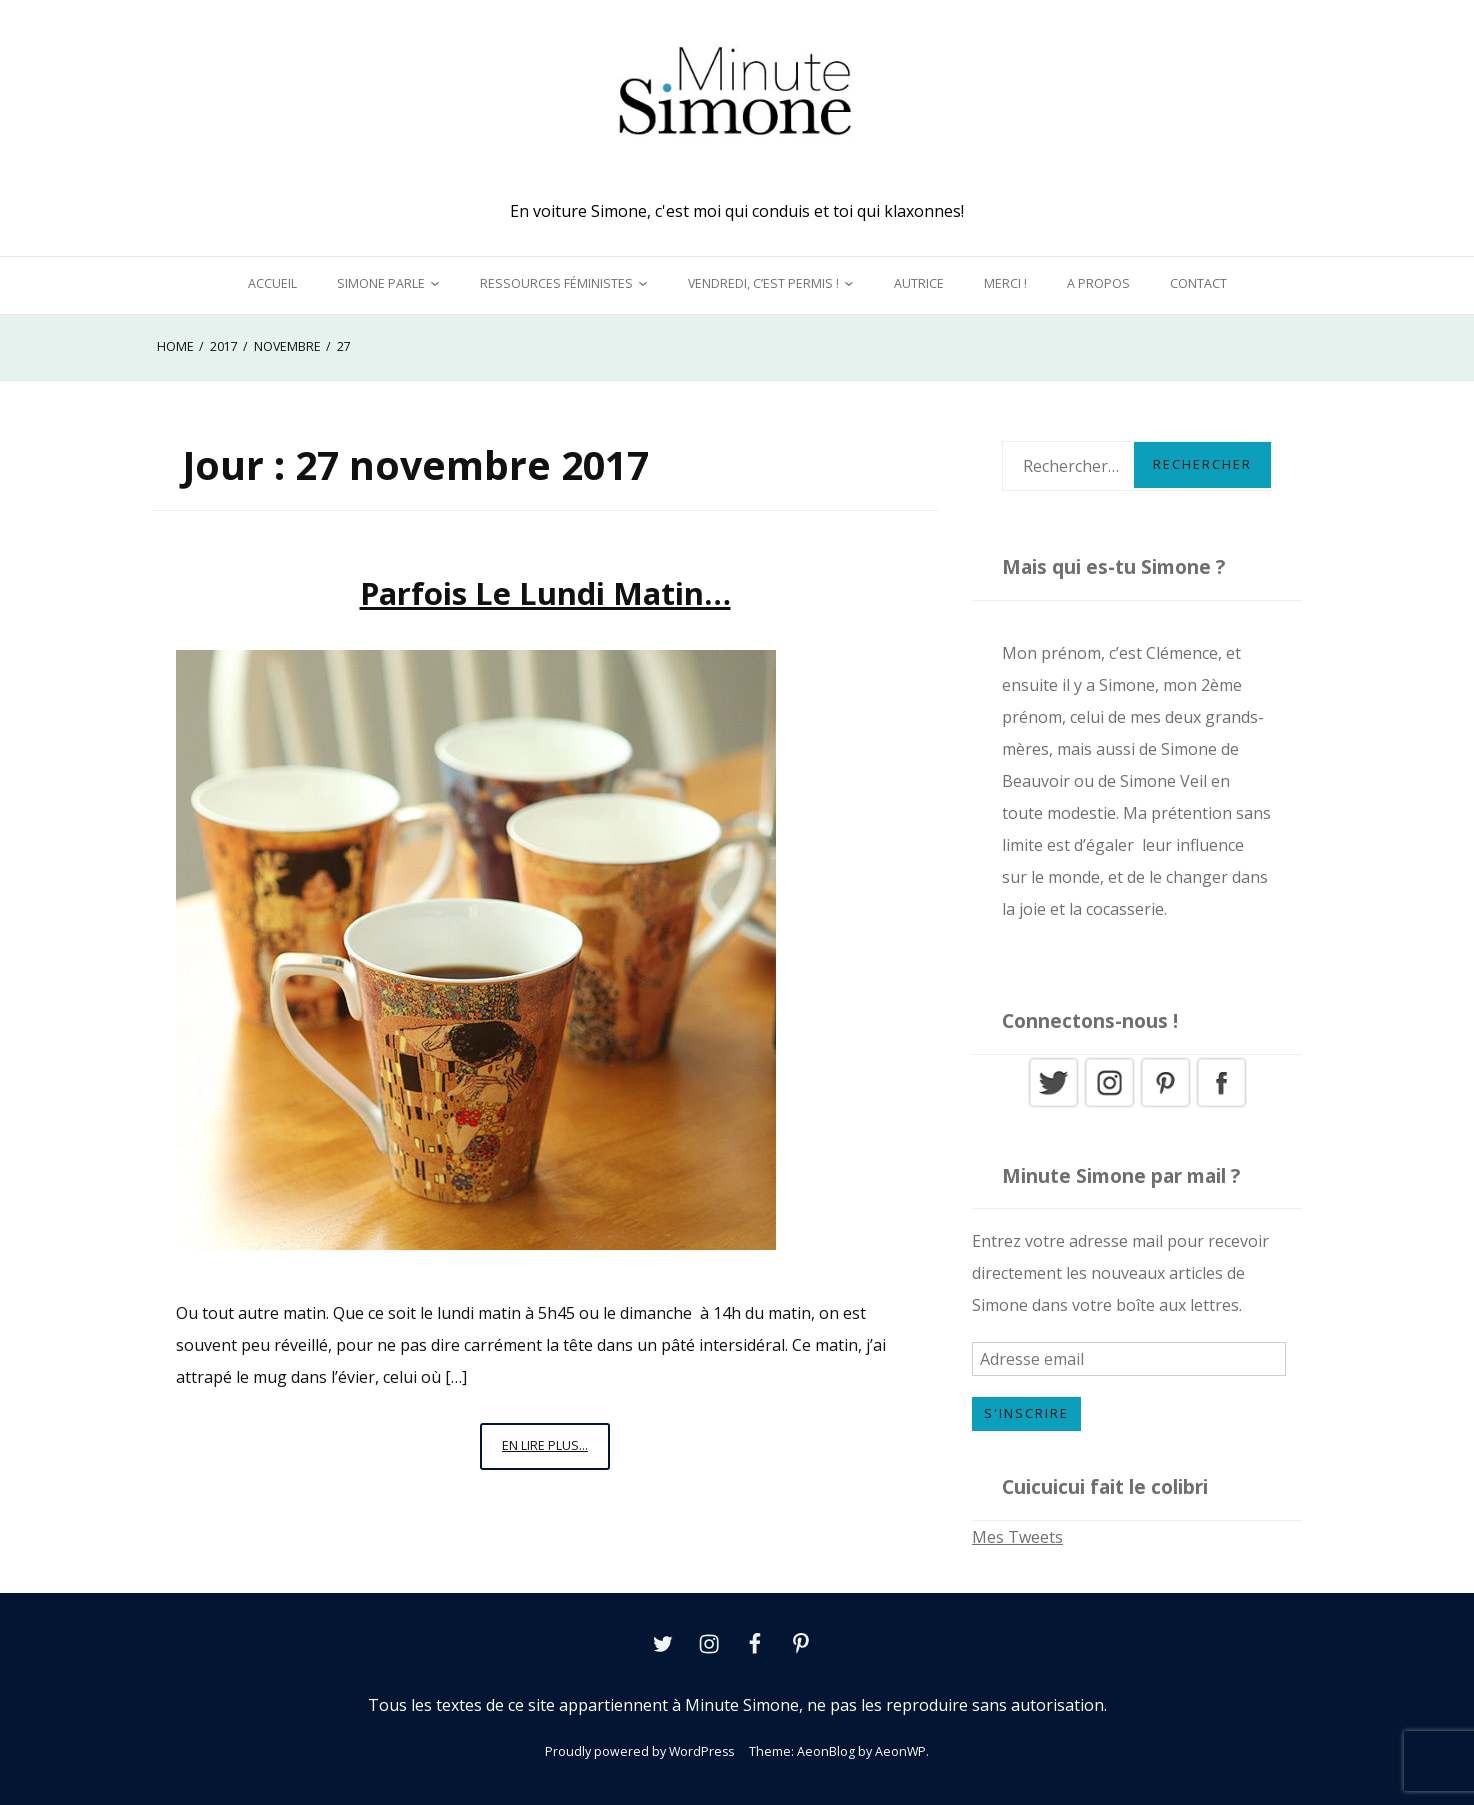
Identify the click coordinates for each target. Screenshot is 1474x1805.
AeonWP (900, 1751)
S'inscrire (1026, 1413)
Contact (1198, 283)
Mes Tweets (1017, 1537)
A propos (1098, 283)
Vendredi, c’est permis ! (763, 283)
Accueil (272, 283)
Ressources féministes (556, 283)
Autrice (919, 283)
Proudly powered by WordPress (639, 1751)
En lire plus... (556, 1451)
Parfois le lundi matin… (545, 593)
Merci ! (1005, 283)
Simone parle (381, 283)
